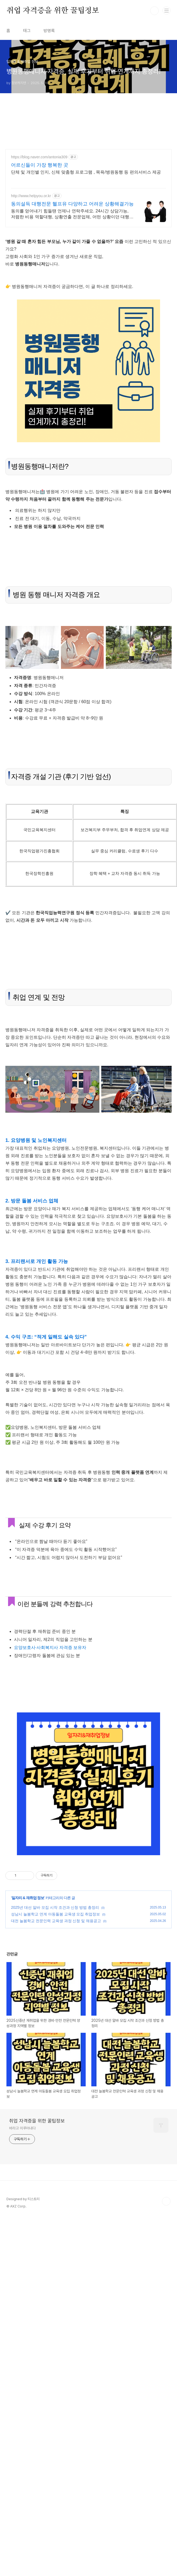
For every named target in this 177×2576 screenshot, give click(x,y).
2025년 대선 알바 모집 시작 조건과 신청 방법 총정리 (55, 1907)
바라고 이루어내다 (22, 2128)
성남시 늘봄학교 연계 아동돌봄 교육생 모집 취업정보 (55, 1914)
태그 (27, 30)
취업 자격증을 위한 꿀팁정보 (52, 10)
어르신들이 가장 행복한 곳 (39, 165)
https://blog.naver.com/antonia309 (39, 157)
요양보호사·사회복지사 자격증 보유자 (50, 1647)
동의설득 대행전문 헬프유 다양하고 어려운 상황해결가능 (72, 204)
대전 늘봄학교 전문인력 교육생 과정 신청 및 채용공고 (56, 1921)
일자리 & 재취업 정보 (28, 1898)
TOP (166, 2201)
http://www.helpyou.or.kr (31, 196)
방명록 (49, 30)
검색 (154, 11)
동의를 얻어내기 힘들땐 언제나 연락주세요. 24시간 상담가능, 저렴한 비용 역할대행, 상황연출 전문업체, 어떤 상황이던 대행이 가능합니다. (72, 214)
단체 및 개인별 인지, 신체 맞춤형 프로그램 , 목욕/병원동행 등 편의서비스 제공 (86, 172)
